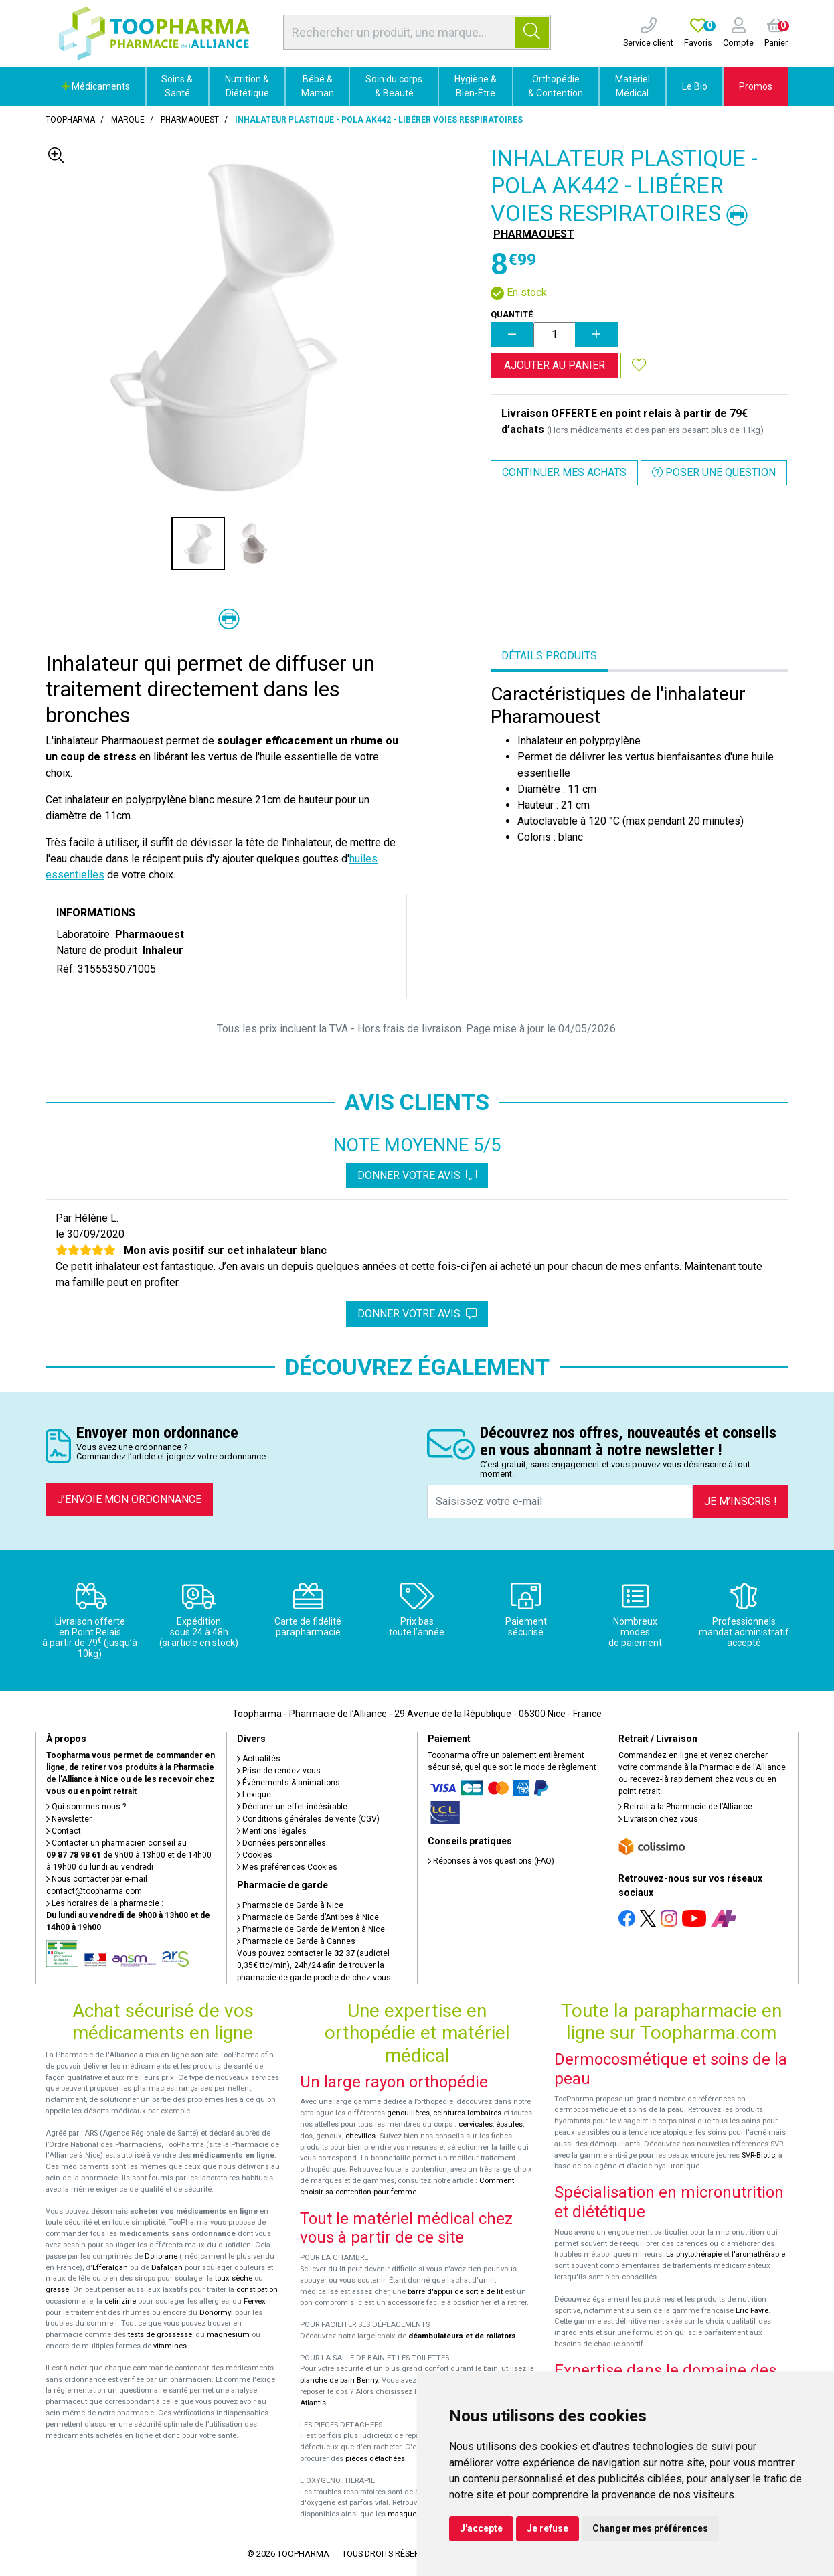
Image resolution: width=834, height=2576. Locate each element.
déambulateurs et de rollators (462, 2336)
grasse (57, 2289)
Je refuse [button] (547, 2528)
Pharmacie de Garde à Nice (290, 1905)
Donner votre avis (417, 1175)
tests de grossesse (160, 2334)
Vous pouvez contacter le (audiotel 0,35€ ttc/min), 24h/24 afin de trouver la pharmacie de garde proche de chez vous (314, 1965)
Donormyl (216, 2312)
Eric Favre (752, 2310)
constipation (257, 2289)
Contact (63, 1831)
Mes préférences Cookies (287, 1867)
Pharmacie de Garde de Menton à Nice (311, 1929)
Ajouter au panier (554, 365)
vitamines (170, 2346)
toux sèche (233, 2278)
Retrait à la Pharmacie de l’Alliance (685, 1807)
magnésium (228, 2334)
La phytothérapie (694, 2254)
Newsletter (69, 1819)
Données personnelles (281, 1843)
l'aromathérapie (758, 2254)
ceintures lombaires (467, 2113)
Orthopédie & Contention (555, 86)
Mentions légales (272, 1831)
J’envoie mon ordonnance (129, 1499)
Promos (755, 86)
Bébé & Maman (317, 86)
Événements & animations (288, 1782)
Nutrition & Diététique (247, 86)
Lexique (254, 1794)
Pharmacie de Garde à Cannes (296, 1941)
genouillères (408, 2113)
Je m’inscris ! (740, 1501)
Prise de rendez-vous (279, 1770)
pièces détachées (375, 2458)
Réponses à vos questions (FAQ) (491, 1861)
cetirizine (120, 2301)
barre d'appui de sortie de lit (455, 2291)
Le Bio (694, 86)
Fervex (255, 2301)
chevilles (360, 2135)
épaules (509, 2124)
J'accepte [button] (481, 2528)
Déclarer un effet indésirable (292, 1807)
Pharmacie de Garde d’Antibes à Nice (308, 1917)
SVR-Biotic (758, 2155)
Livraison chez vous (658, 1819)
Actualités (258, 1758)
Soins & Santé (177, 86)
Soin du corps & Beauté (393, 86)
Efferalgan (110, 2267)
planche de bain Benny (339, 2380)
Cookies (254, 1855)
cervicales (475, 2124)
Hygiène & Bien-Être (475, 86)
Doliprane (161, 2256)
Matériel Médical (632, 86)
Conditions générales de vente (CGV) (308, 1819)
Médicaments (96, 86)
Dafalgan (167, 2267)
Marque (128, 120)
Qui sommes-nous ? (86, 1807)
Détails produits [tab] (549, 655)
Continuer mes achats (564, 472)
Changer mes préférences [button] (650, 2528)
